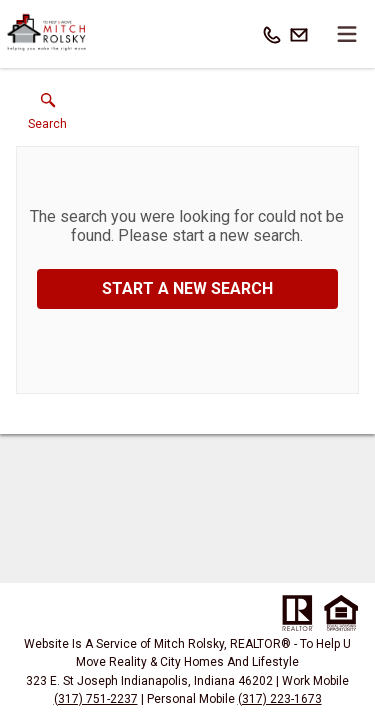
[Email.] (299, 34)
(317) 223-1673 (280, 699)
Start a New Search (187, 288)
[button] (47, 116)
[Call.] (272, 34)
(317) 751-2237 (96, 699)
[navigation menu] (347, 34)
